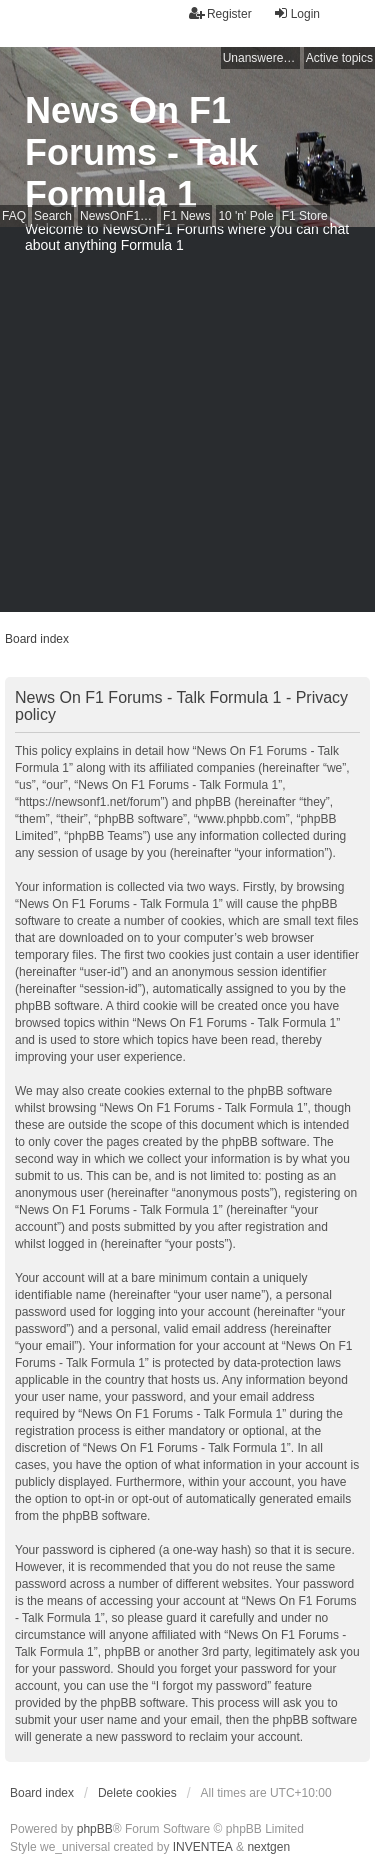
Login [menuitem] (296, 13)
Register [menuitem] (220, 13)
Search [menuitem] (53, 216)
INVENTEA (203, 1847)
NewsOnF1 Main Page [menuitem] (118, 216)
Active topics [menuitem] (339, 58)
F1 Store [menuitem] (305, 216)
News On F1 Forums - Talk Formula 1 (141, 152)
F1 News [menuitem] (186, 216)
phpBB (95, 1829)
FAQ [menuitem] (14, 216)
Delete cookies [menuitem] (137, 1793)
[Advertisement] (187, 424)
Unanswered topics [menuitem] (261, 58)
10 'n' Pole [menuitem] (245, 216)
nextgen (268, 1847)
